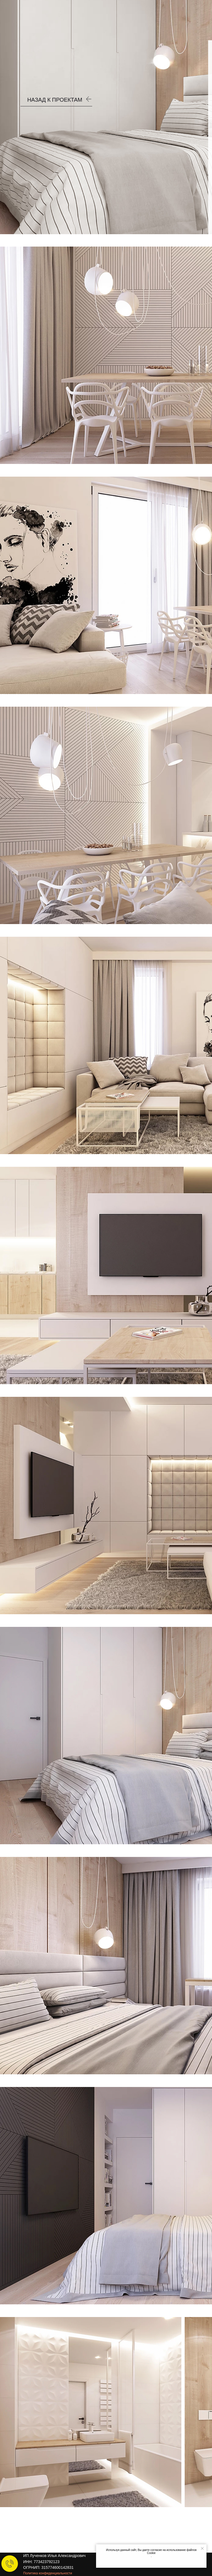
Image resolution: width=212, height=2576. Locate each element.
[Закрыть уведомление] (202, 2548)
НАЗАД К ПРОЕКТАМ (54, 100)
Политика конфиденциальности (47, 2573)
